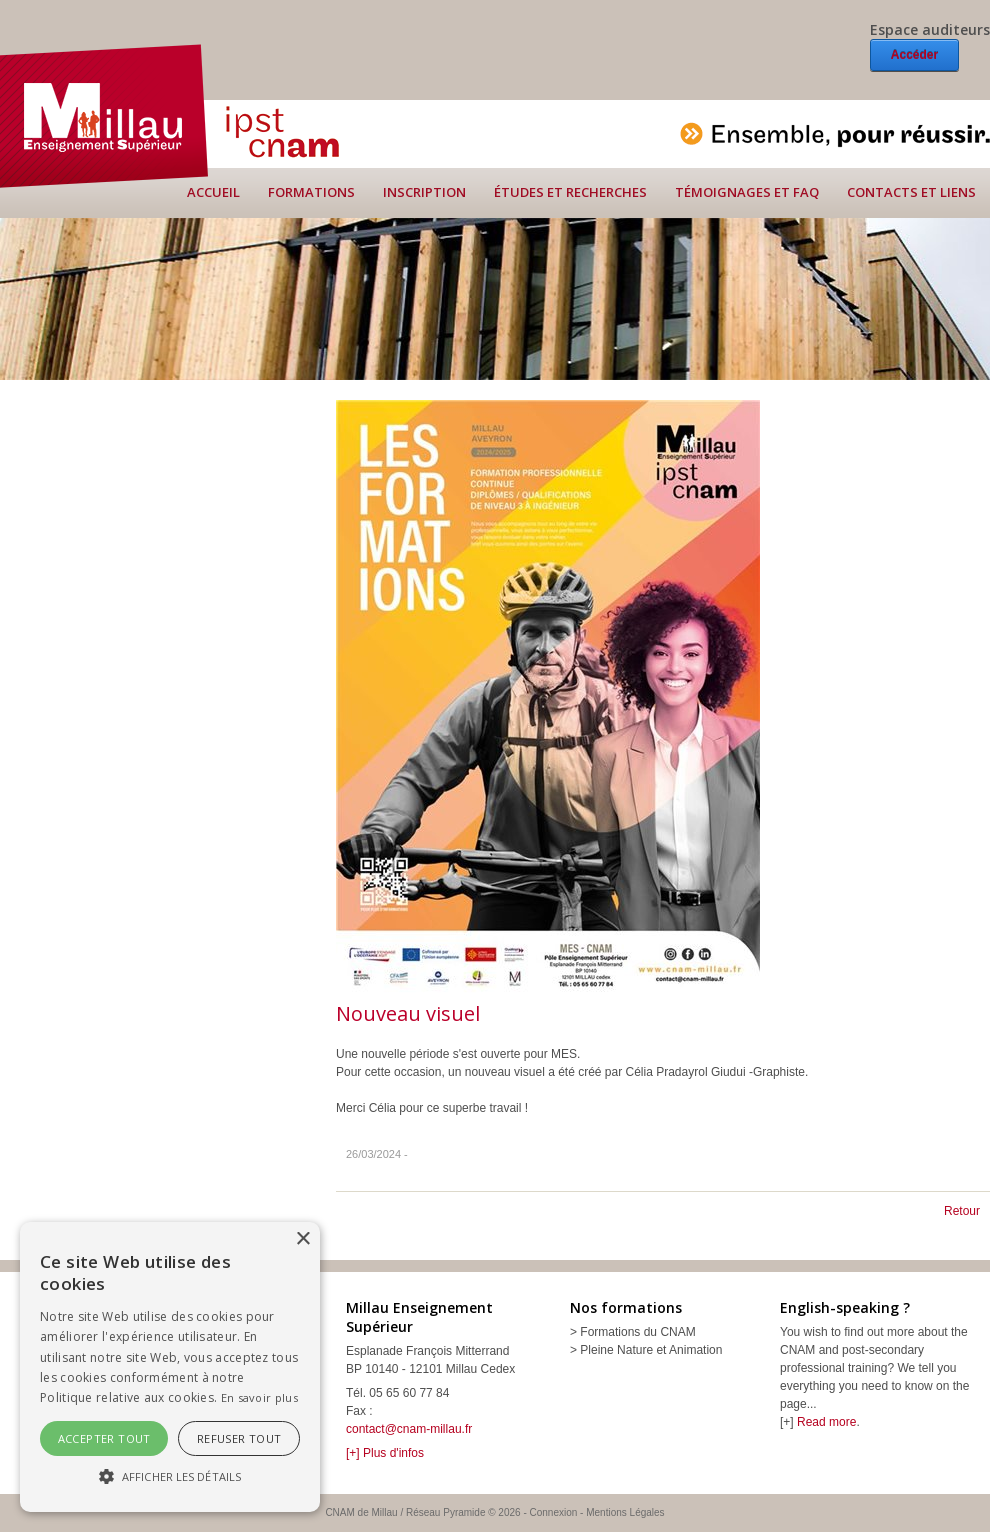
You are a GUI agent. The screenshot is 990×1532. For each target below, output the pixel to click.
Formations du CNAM (637, 1332)
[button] (170, 1476)
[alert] (170, 1367)
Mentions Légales (625, 1512)
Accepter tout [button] (104, 1438)
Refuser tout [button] (239, 1438)
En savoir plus (259, 1397)
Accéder (914, 55)
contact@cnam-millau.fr (409, 1429)
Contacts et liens (911, 192)
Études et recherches (570, 192)
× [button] (302, 1239)
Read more (826, 1422)
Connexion (554, 1512)
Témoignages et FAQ (747, 192)
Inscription (424, 192)
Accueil (213, 192)
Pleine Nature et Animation (651, 1350)
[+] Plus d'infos (385, 1453)
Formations (311, 192)
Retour (962, 1211)
